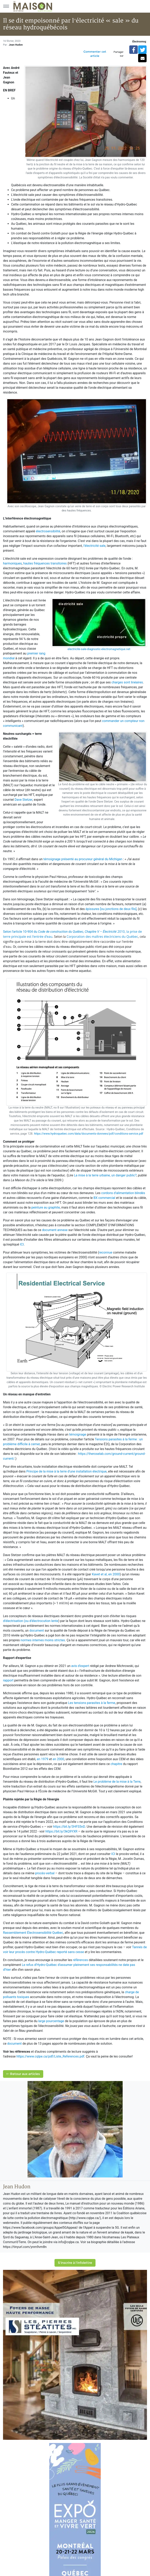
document (36, 1630)
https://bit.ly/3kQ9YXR (61, 1831)
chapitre (116, 1764)
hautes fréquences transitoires (45, 563)
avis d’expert (80, 1666)
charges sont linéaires (127, 682)
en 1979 (42, 1759)
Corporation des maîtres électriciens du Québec (102, 936)
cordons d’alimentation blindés (123, 1193)
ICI (22, 1244)
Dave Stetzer (23, 800)
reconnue (105, 1252)
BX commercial (104, 1198)
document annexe (55, 1230)
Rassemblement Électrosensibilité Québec (33, 1933)
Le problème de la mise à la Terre (117, 1781)
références (80, 1960)
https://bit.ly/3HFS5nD (69, 1826)
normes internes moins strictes (43, 1640)
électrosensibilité (48, 531)
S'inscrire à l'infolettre (75, 2263)
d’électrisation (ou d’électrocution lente (30, 1621)
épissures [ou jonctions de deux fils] (110, 909)
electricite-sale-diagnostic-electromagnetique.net (99, 649)
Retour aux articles (23, 2074)
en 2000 (58, 1759)
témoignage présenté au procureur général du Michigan (82, 859)
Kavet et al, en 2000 (106, 1574)
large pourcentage (51, 2021)
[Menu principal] (6, 6)
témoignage (77, 1434)
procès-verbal (44, 1873)
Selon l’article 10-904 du (60, 932)
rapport (8, 1680)
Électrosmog (139, 41)
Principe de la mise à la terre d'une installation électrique (66, 1471)
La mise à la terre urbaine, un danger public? (105, 1175)
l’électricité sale (94, 546)
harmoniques (12, 563)
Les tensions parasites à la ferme (91, 1703)
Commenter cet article (94, 54)
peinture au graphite (45, 1207)
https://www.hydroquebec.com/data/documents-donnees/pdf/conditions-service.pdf (88, 1133)
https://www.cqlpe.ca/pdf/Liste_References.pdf (50, 2056)
